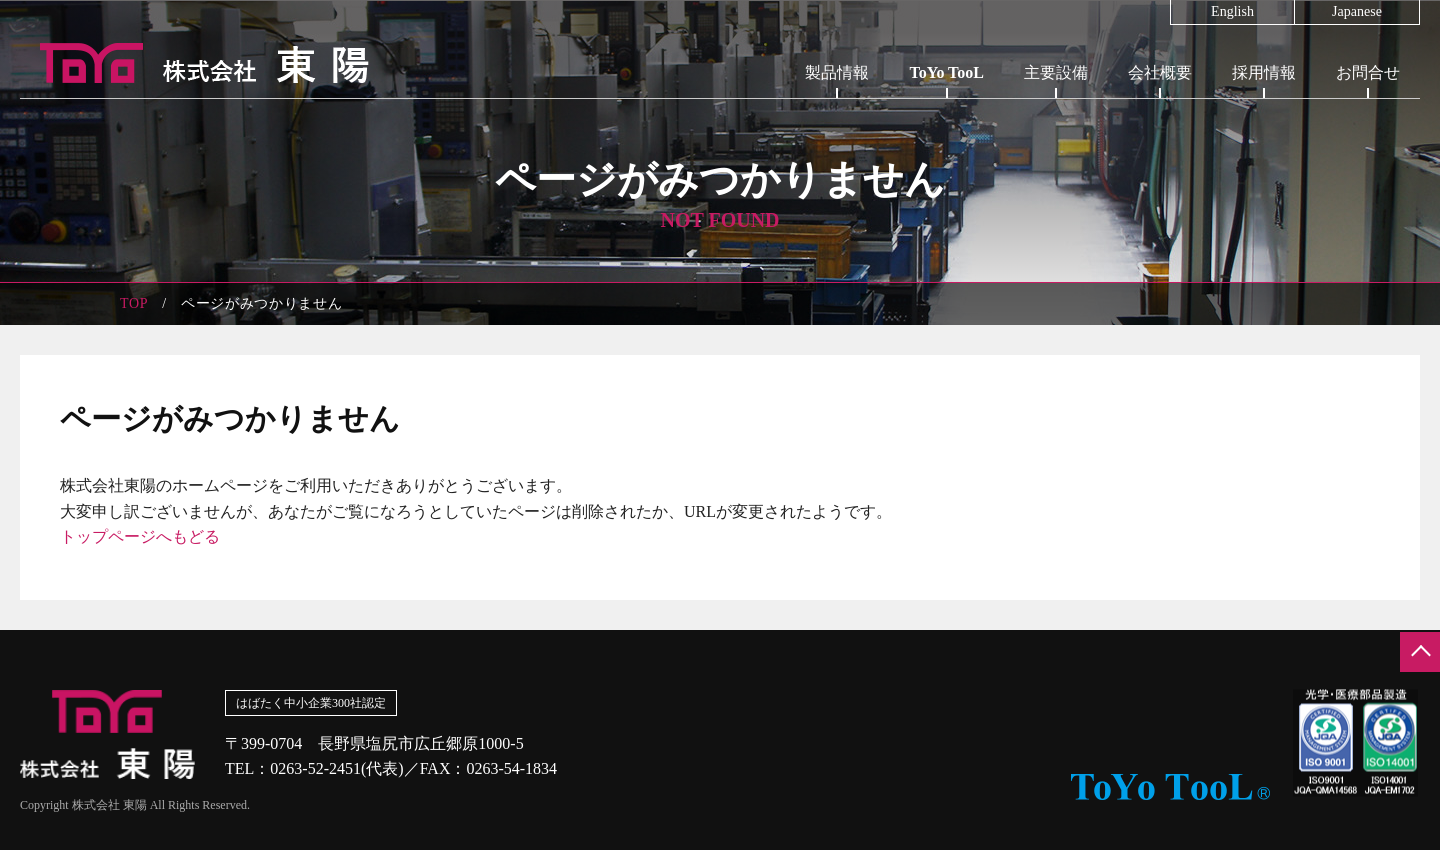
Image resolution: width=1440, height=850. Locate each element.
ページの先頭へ (1420, 652)
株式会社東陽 (195, 63)
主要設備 (1056, 72)
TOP (134, 303)
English (1232, 12)
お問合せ (1368, 72)
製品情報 (837, 72)
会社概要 (1160, 72)
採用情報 (1264, 72)
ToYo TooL (946, 72)
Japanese (1357, 12)
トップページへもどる (140, 536)
